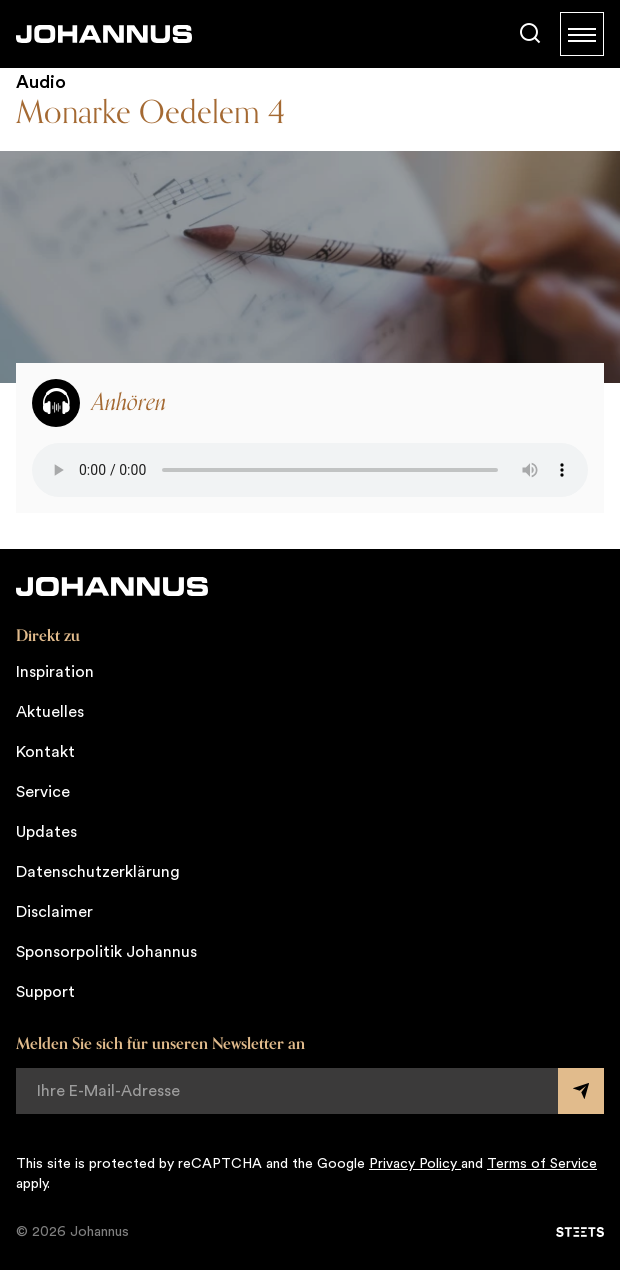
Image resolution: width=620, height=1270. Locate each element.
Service (43, 792)
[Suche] (530, 34)
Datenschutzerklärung (98, 872)
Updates (46, 832)
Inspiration (55, 672)
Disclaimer (54, 912)
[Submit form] (581, 1091)
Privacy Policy (415, 1164)
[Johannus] (104, 34)
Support (45, 992)
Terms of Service (542, 1164)
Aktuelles (50, 712)
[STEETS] (580, 1232)
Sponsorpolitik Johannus (106, 952)
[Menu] (582, 34)
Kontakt (45, 752)
